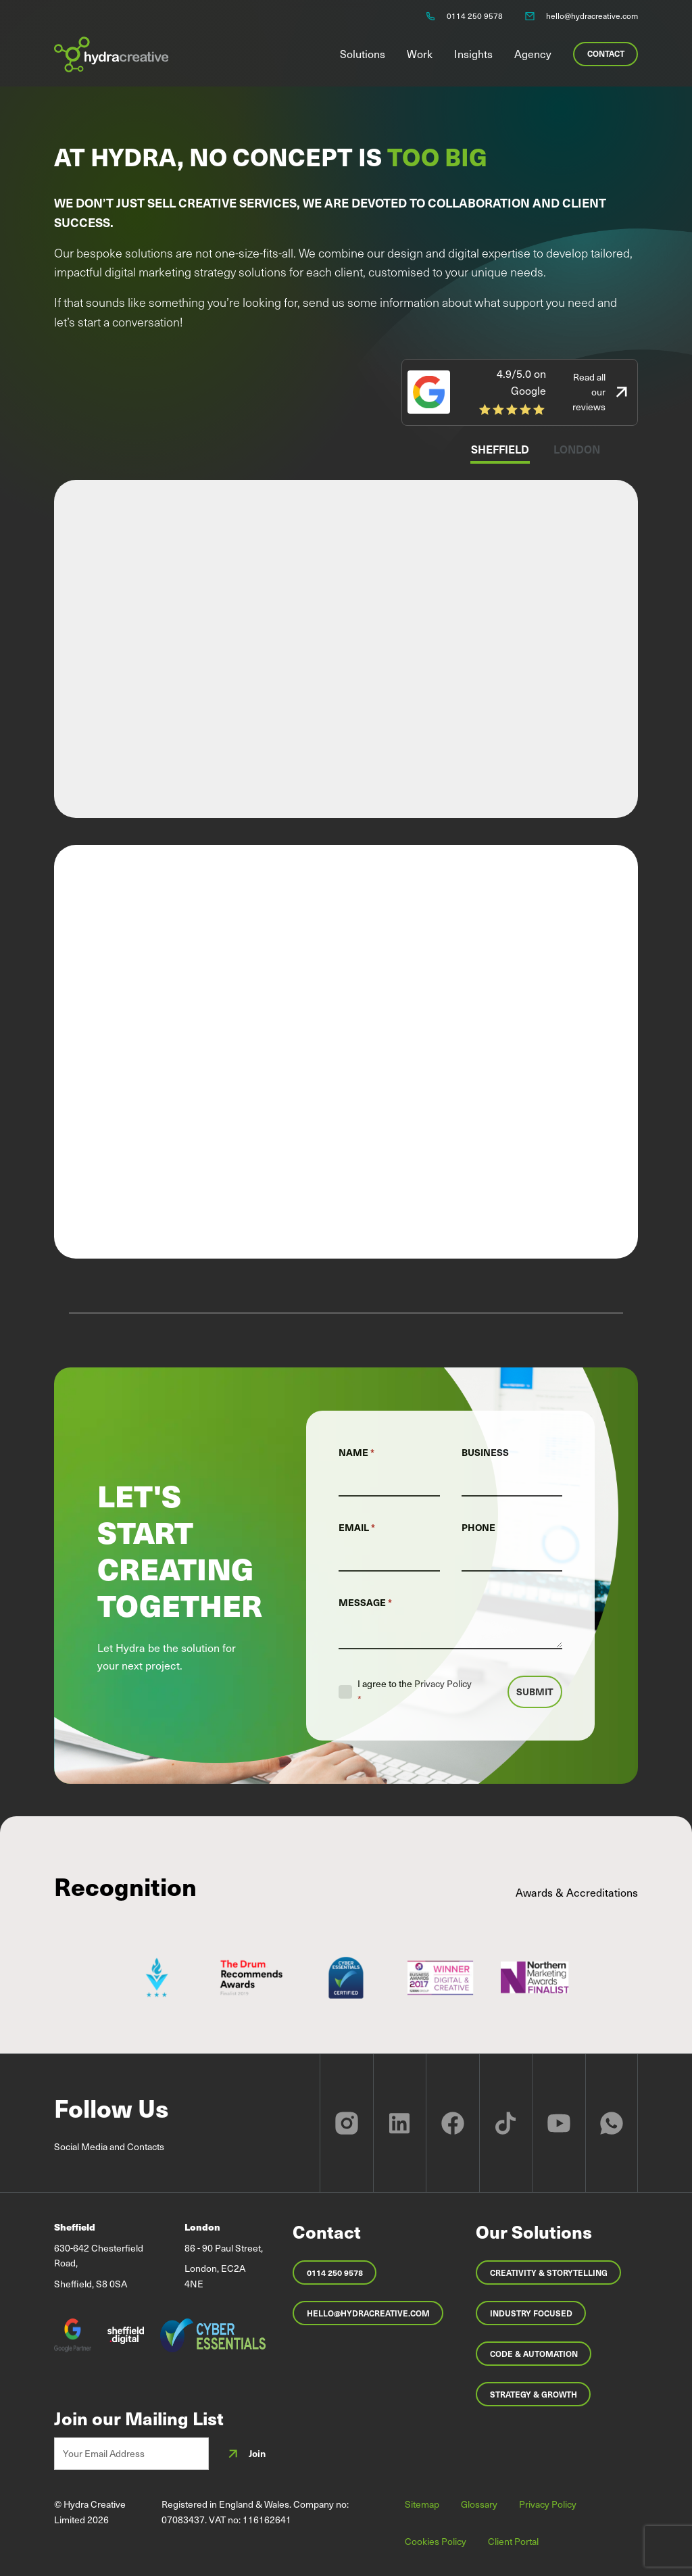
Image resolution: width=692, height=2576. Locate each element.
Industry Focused (531, 2313)
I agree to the (414, 1690)
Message (365, 1602)
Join (245, 2454)
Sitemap (422, 2504)
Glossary (479, 2504)
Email (357, 1527)
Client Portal (513, 2541)
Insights (473, 53)
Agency (532, 53)
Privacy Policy (443, 1683)
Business (485, 1452)
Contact (605, 53)
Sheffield (500, 449)
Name (356, 1452)
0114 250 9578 (335, 2272)
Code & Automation (534, 2354)
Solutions (362, 53)
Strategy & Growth (533, 2394)
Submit (534, 1691)
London (576, 449)
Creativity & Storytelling (549, 2272)
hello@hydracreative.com (368, 2313)
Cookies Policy (435, 2541)
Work (419, 53)
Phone (478, 1527)
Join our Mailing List (139, 2418)
